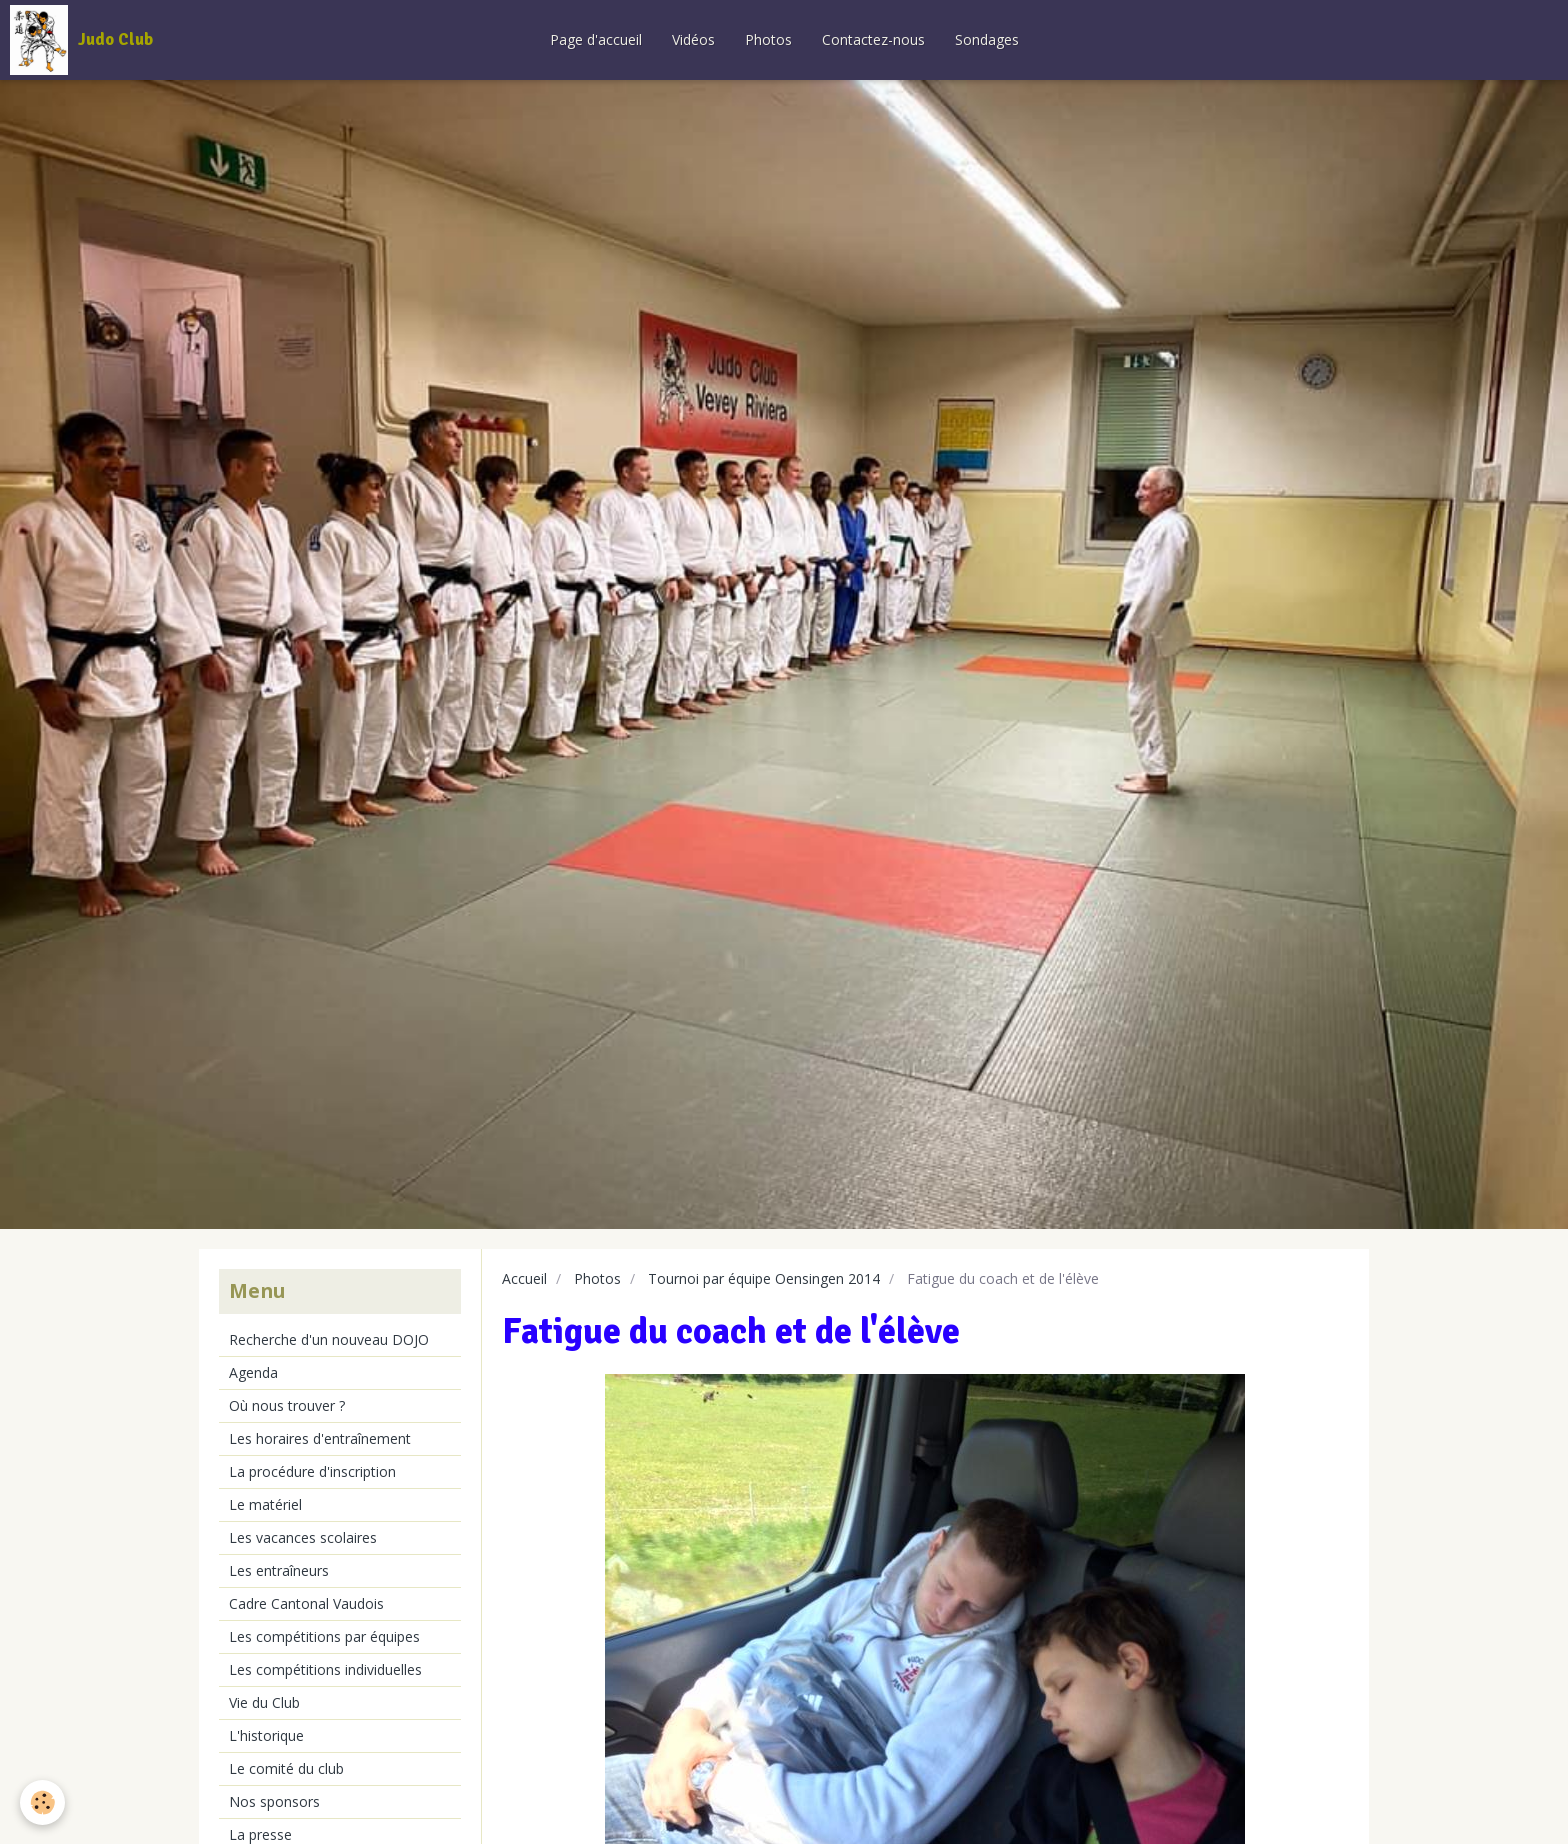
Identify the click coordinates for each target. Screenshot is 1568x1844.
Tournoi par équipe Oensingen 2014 (764, 1278)
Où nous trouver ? (287, 1405)
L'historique (266, 1735)
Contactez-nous (873, 39)
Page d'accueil (596, 39)
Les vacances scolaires (303, 1537)
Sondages (987, 39)
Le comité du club (286, 1768)
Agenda (253, 1372)
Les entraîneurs (279, 1570)
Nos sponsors (274, 1801)
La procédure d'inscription (312, 1471)
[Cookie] (42, 1802)
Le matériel (265, 1504)
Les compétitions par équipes (324, 1636)
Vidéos (693, 39)
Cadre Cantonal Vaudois (306, 1603)
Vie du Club (264, 1702)
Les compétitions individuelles (325, 1669)
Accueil (524, 1278)
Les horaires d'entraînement (320, 1438)
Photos (768, 39)
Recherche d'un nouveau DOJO (329, 1339)
